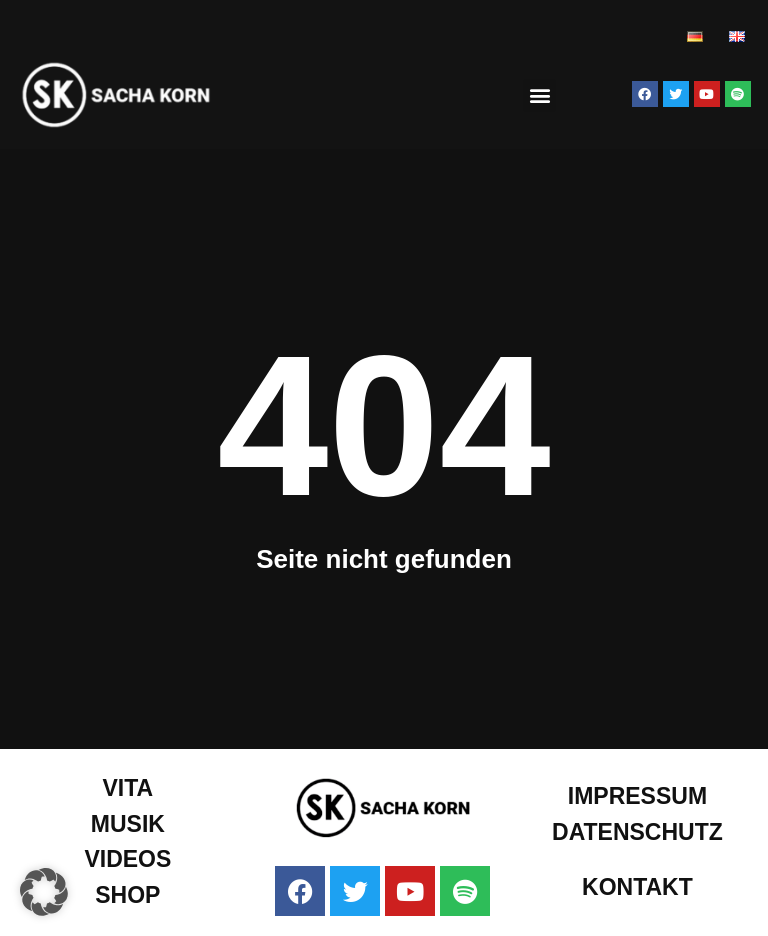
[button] (539, 95)
